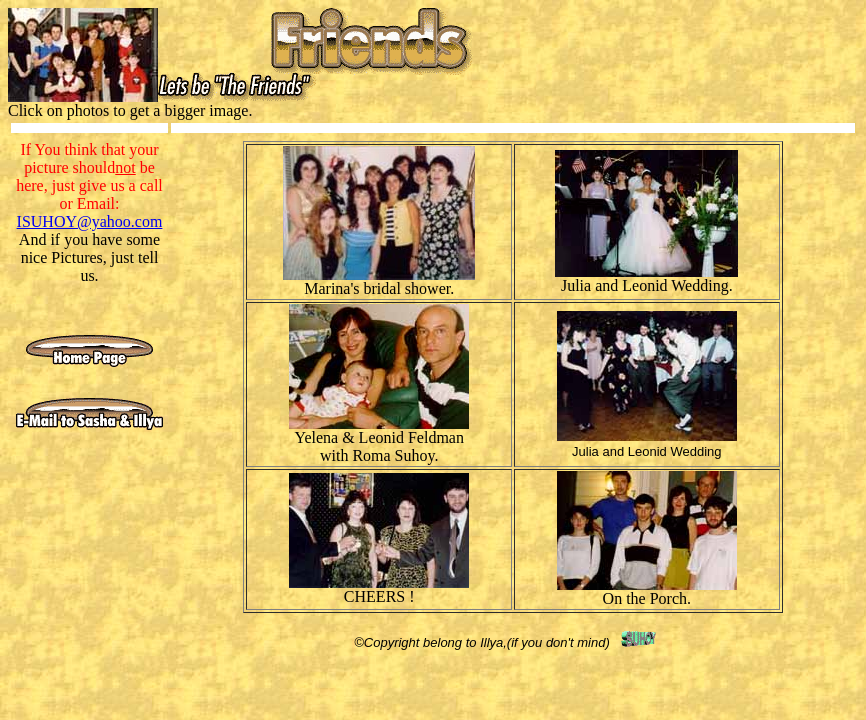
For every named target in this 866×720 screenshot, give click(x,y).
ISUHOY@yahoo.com (90, 221)
